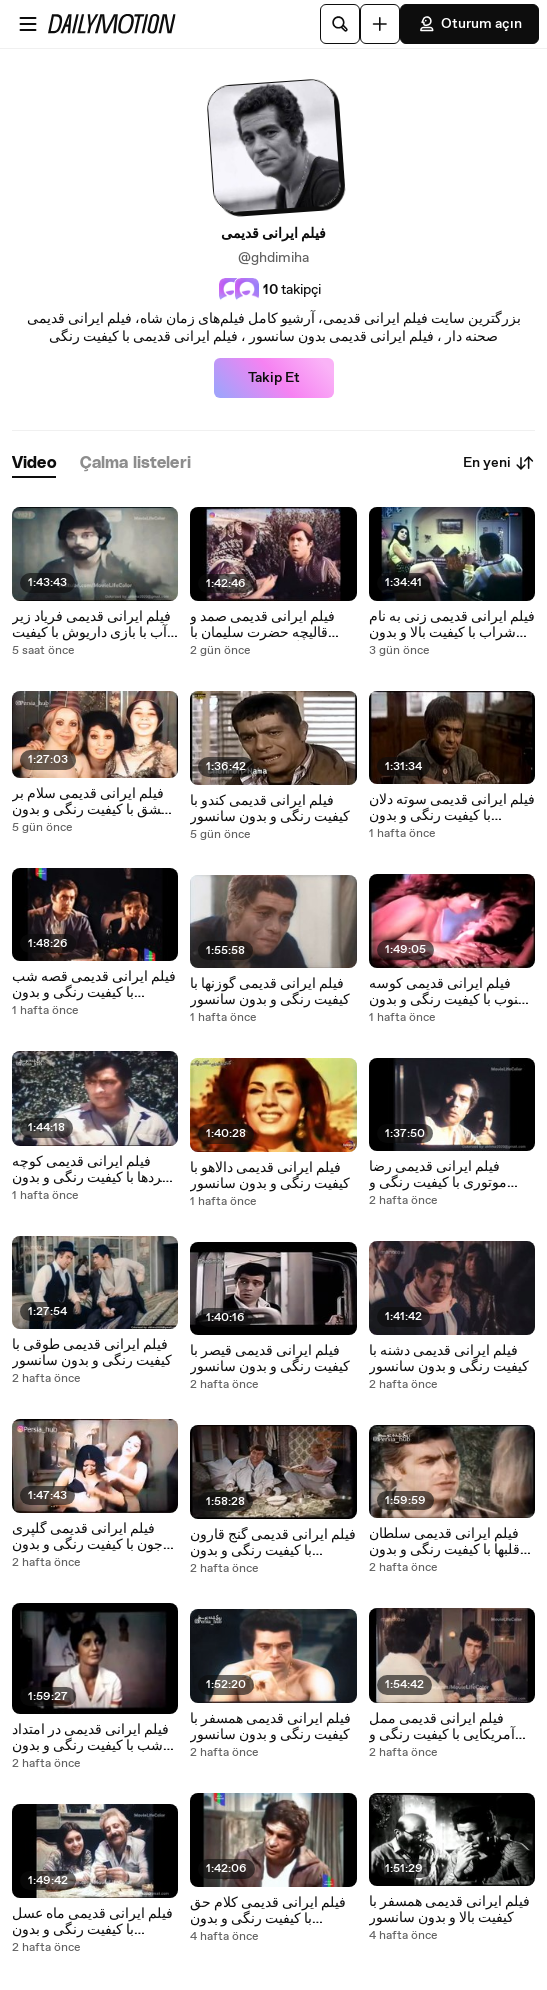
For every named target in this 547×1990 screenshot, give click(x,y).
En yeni (499, 463)
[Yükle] (380, 24)
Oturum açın (469, 24)
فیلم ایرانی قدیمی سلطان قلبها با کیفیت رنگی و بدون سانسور (444, 1542)
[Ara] (340, 24)
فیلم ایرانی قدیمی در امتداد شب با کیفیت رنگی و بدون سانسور (90, 1738)
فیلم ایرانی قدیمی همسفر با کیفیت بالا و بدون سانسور (449, 1910)
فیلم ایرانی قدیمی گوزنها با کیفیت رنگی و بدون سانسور (270, 992)
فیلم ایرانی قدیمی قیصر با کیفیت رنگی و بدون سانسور (270, 1359)
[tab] (34, 463)
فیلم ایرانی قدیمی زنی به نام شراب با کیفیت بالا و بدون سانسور (452, 625)
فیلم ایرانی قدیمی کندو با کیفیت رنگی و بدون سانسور (270, 809)
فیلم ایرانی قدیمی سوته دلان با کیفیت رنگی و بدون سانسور (452, 808)
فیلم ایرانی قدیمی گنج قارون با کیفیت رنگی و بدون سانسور (273, 1543)
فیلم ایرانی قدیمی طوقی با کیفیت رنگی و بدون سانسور (92, 1353)
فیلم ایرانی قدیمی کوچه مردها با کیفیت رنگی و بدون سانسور (91, 1170)
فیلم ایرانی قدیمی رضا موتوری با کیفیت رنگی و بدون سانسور (438, 1175)
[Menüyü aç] (28, 24)
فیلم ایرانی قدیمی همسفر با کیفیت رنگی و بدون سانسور (270, 1727)
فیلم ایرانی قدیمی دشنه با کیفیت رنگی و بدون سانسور (449, 1359)
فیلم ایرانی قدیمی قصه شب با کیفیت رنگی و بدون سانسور (94, 985)
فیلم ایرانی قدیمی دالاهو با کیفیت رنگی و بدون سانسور (270, 1176)
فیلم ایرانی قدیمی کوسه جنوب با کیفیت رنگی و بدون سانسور (448, 992)
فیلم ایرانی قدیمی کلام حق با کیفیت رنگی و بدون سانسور (268, 1911)
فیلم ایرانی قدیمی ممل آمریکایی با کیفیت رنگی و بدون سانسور (442, 1727)
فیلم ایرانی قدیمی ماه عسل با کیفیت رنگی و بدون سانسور (92, 1922)
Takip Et (274, 378)
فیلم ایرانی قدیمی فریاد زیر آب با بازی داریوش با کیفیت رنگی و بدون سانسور (91, 625)
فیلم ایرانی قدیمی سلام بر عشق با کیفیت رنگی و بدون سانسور (90, 802)
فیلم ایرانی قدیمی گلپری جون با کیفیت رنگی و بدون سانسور (87, 1537)
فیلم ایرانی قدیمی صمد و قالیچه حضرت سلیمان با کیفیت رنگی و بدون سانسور (270, 625)
